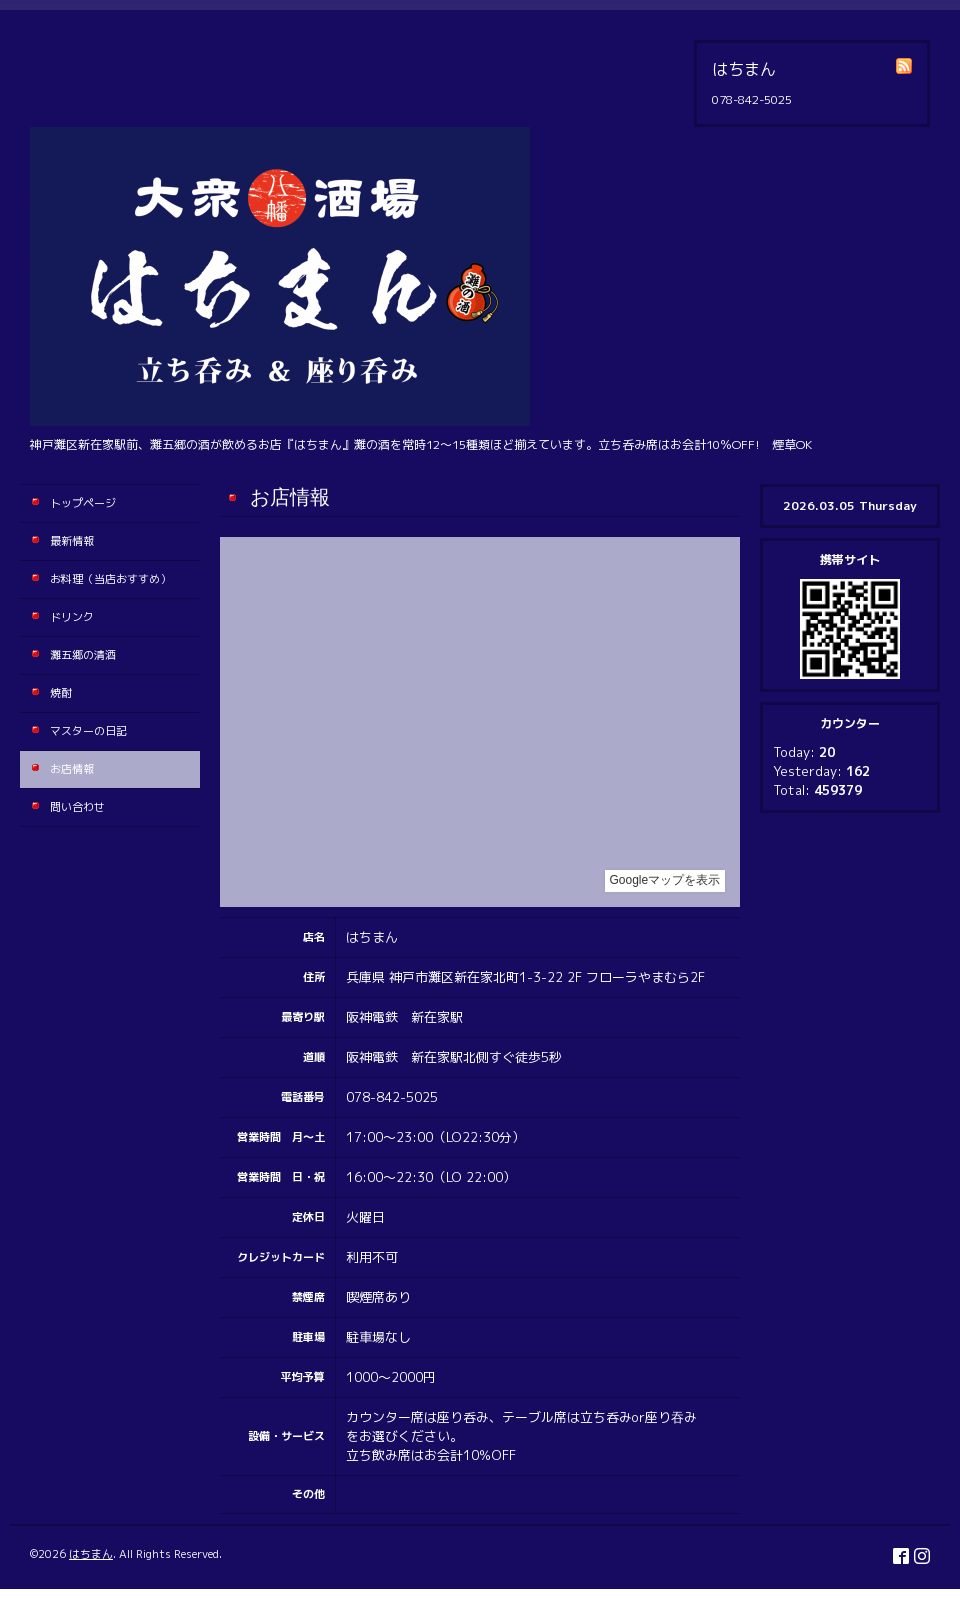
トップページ (83, 503)
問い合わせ (77, 807)
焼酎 (61, 693)
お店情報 (72, 769)
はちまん (91, 1554)
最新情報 (72, 541)
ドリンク (72, 617)
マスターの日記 (88, 731)
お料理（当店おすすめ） (110, 579)
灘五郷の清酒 (83, 655)
